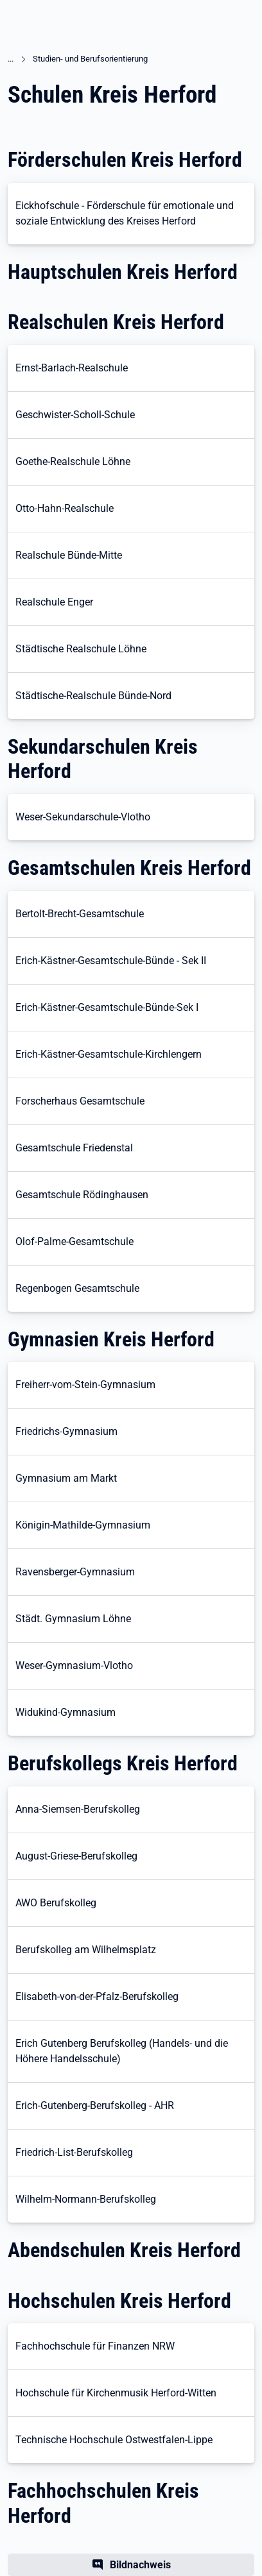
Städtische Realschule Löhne (80, 649)
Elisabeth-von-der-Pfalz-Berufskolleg (97, 1996)
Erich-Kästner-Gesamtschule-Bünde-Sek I (106, 1007)
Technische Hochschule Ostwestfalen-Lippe (114, 2440)
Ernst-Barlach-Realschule (71, 368)
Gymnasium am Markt (66, 1478)
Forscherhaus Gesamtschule (79, 1101)
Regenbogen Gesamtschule (77, 1288)
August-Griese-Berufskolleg (76, 1856)
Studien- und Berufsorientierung (90, 59)
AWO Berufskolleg (55, 1903)
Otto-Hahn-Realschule (64, 508)
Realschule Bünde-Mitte (68, 555)
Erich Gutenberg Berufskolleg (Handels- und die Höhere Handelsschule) (121, 2051)
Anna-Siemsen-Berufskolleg (77, 1809)
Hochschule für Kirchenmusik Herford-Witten (115, 2393)
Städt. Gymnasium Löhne (73, 1619)
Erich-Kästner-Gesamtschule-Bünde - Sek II (110, 960)
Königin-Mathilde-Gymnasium (82, 1525)
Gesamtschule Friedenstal (74, 1148)
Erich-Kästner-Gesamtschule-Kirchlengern (108, 1054)
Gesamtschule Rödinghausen (81, 1195)
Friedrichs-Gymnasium (66, 1431)
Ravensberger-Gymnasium (75, 1572)
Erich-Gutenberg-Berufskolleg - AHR (94, 2105)
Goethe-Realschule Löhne (72, 461)
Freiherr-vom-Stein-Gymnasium (85, 1384)
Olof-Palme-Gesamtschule (74, 1241)
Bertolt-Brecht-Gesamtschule (79, 914)
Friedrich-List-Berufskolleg (74, 2152)
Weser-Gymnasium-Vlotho (74, 1665)
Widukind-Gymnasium (65, 1712)
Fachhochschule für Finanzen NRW (95, 2346)
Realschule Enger (54, 602)
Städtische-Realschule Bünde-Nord (93, 696)
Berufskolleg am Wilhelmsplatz (85, 1950)
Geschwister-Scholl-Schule (75, 415)
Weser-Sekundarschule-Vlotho (82, 817)
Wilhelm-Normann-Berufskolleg (85, 2199)
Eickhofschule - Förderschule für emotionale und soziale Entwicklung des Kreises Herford (124, 213)
